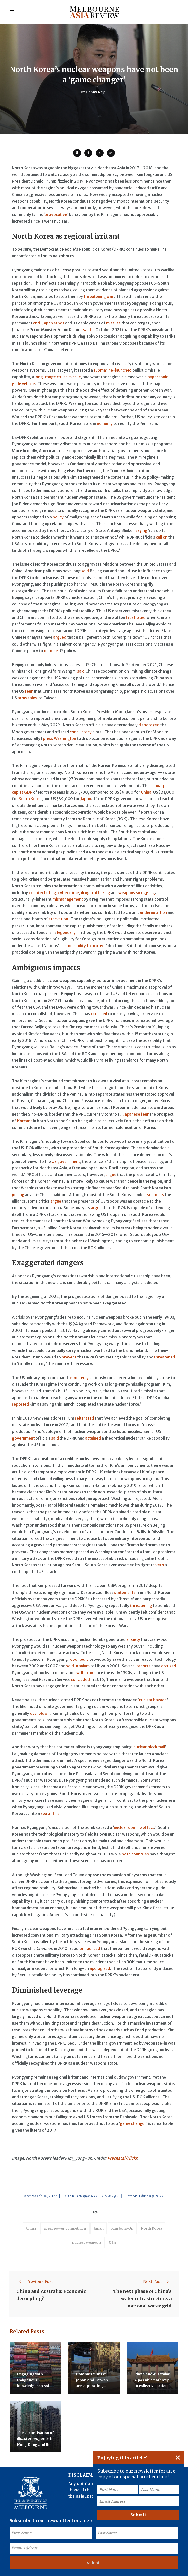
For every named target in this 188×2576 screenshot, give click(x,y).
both (126, 1854)
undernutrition (153, 912)
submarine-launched (113, 370)
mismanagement (67, 899)
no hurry (105, 423)
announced (90, 1948)
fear (29, 691)
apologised (100, 1968)
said (87, 329)
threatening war (99, 296)
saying (141, 530)
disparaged (148, 724)
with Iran (84, 1672)
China (146, 792)
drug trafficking (95, 892)
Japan (86, 798)
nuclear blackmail (149, 1747)
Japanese (131, 1114)
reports (143, 1665)
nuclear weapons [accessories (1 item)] (86, 2242)
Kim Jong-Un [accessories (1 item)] (122, 2228)
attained (93, 1438)
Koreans (24, 1120)
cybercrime (68, 892)
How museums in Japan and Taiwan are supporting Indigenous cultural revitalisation (93, 2386)
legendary (66, 932)
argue (111, 1174)
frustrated (136, 617)
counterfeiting (42, 892)
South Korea (30, 798)
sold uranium (78, 1665)
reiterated (84, 1418)
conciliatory (81, 731)
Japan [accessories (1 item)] (99, 2228)
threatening (141, 1605)
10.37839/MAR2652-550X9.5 (95, 2196)
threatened (164, 1357)
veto (159, 1565)
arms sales (28, 697)
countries (140, 1854)
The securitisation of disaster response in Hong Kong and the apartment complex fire (35, 2444)
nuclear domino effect (134, 1827)
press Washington (59, 738)
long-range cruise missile (58, 376)
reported (20, 1404)
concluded (80, 1679)
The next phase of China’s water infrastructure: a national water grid (142, 2298)
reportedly (79, 1377)
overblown (40, 1713)
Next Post (157, 2281)
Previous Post (34, 2281)
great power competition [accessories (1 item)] (65, 2228)
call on (161, 537)
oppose (51, 650)
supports (155, 1194)
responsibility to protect (83, 945)
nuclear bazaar (152, 1699)
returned (99, 1013)
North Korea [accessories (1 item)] (151, 2228)
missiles (113, 323)
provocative (56, 214)
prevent (69, 1357)
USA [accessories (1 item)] (112, 2242)
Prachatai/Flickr (122, 2158)
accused (168, 1665)
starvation (58, 918)
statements (124, 1592)
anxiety (133, 1639)
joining (18, 1194)
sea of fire (50, 1813)
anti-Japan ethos (48, 323)
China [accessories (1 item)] (31, 2228)
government (23, 1438)
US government (66, 1161)
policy (58, 517)
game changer (133, 2123)
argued (59, 637)
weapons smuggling (136, 892)
